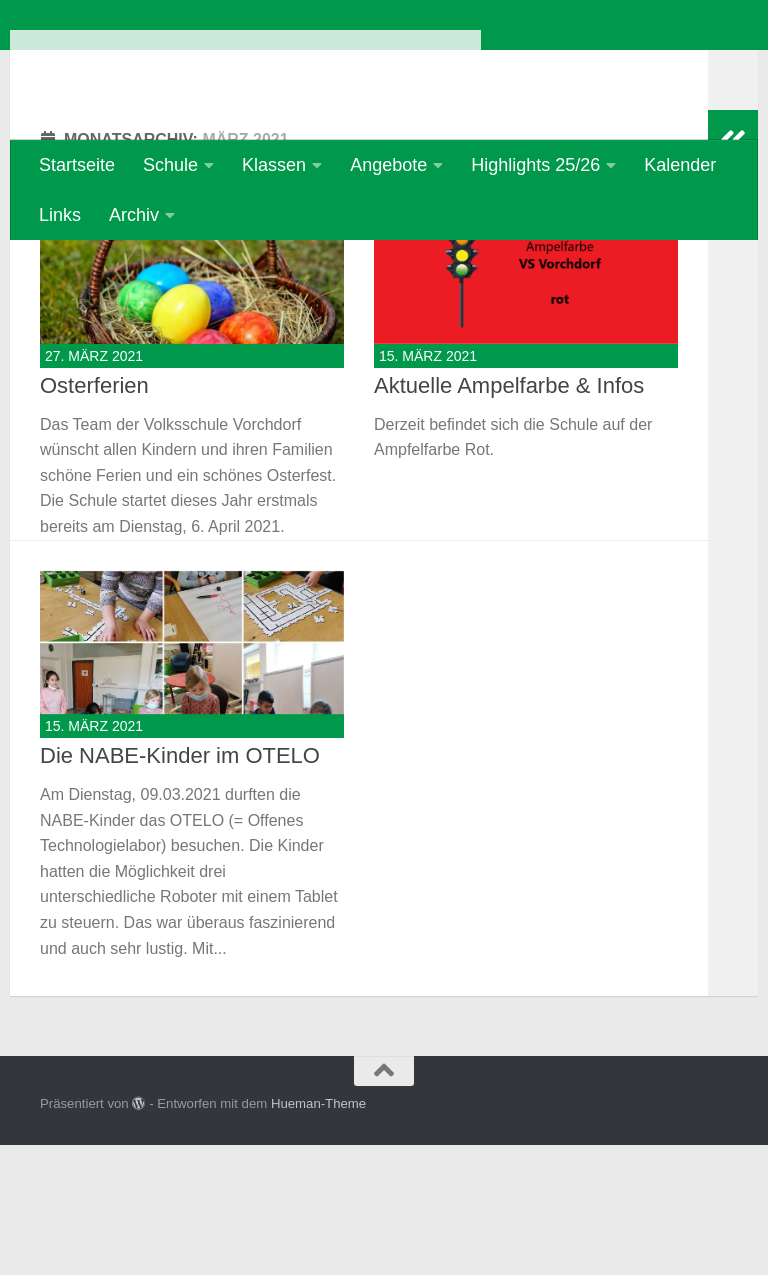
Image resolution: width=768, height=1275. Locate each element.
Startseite (77, 165)
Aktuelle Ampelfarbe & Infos (509, 515)
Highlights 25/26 (535, 165)
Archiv (134, 215)
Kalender (680, 165)
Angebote (388, 165)
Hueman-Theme (318, 1233)
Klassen (274, 165)
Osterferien (94, 515)
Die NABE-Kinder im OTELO (180, 885)
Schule (170, 165)
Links (60, 215)
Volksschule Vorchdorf (245, 69)
